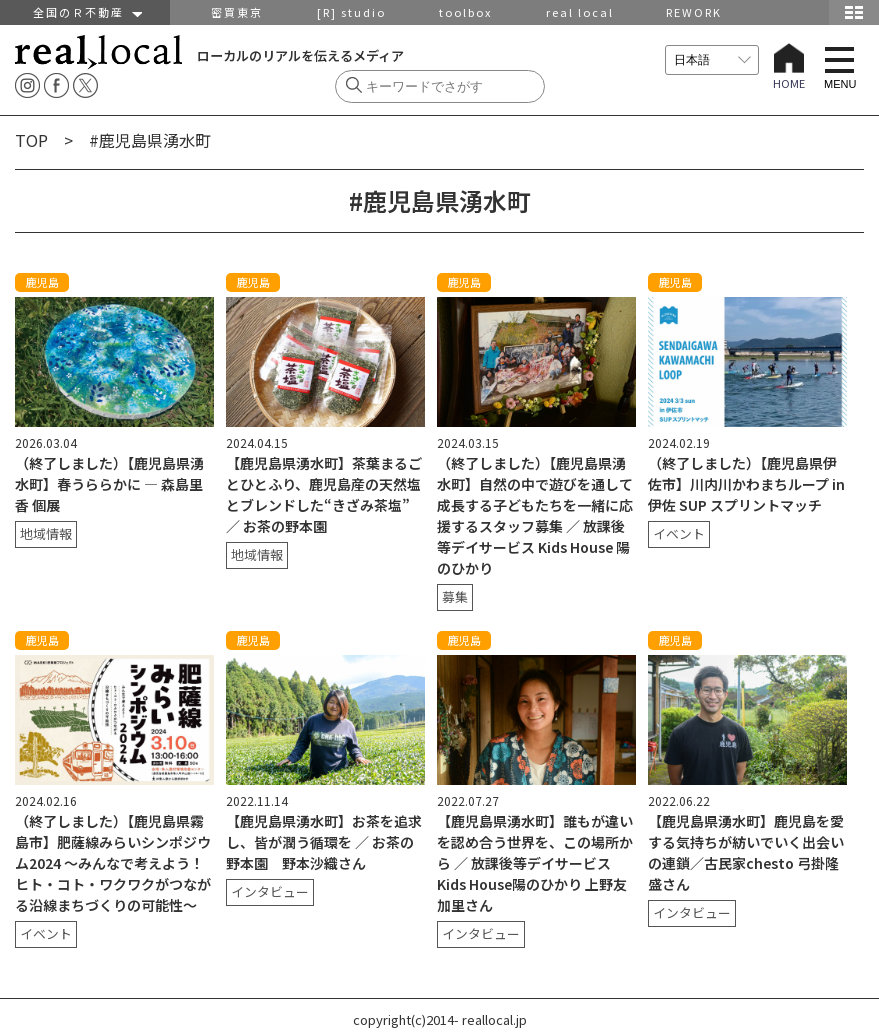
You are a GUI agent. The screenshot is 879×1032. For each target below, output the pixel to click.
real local (580, 12)
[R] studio (351, 12)
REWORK (694, 12)
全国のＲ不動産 (85, 12)
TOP (31, 140)
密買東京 (237, 12)
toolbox (465, 12)
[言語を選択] (712, 60)
